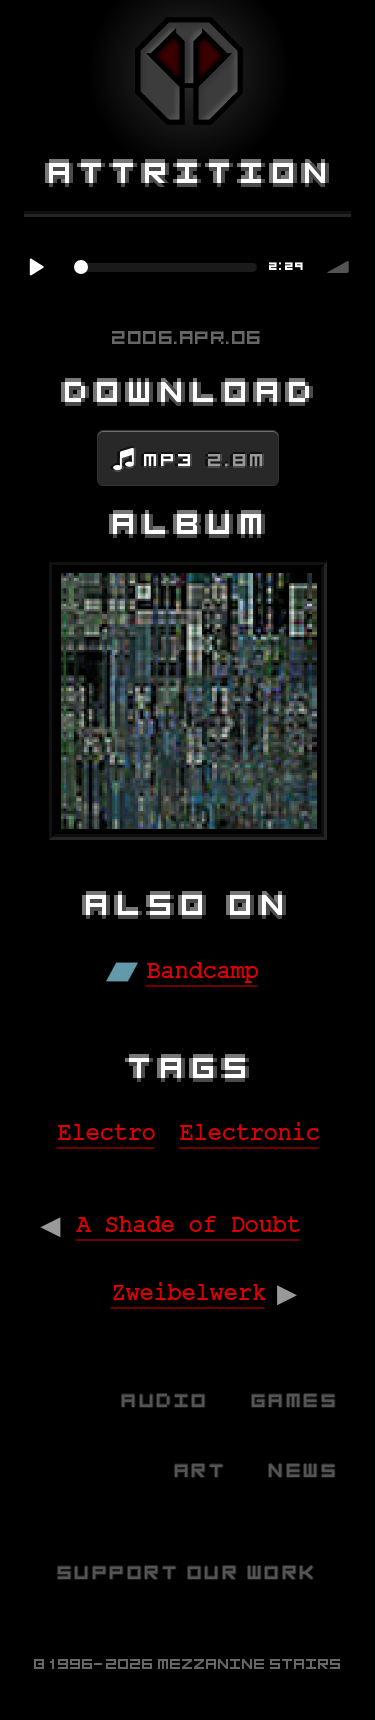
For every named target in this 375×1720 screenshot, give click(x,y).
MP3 (205, 460)
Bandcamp (202, 971)
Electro (106, 1133)
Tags (193, 1068)
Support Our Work (188, 1572)
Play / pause (36, 267)
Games (296, 1400)
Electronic (249, 1133)
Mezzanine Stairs (250, 1664)
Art (201, 1470)
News (304, 1470)
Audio (166, 1400)
